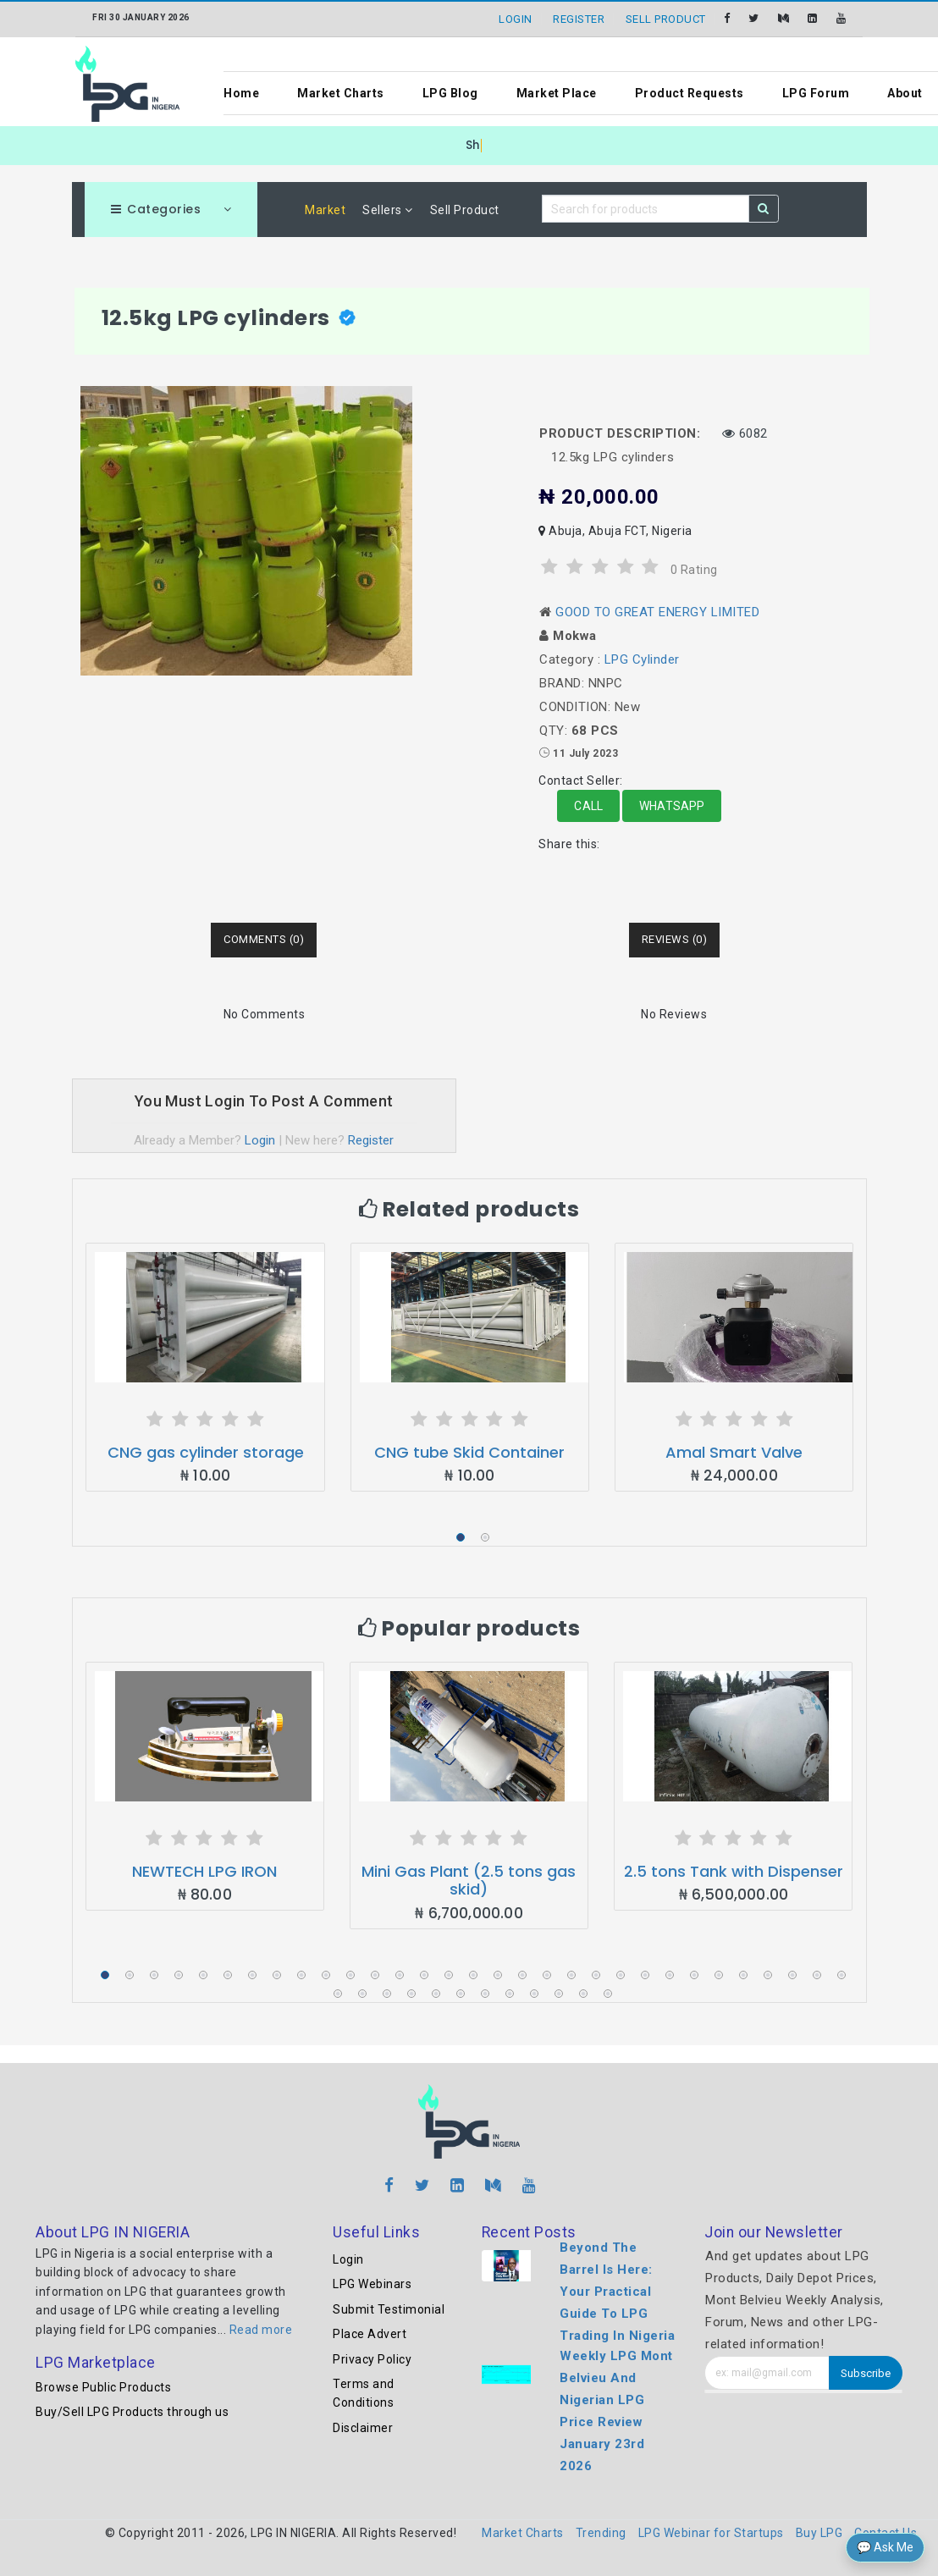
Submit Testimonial (388, 2309)
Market (325, 210)
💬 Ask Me (885, 2547)
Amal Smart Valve (734, 1452)
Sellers (387, 210)
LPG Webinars (372, 2284)
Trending (601, 2533)
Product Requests (689, 93)
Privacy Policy (372, 2359)
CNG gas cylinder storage (206, 1452)
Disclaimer (363, 2428)
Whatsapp (671, 806)
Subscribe (866, 2373)
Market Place (556, 93)
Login (260, 1140)
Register (371, 1140)
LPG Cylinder (642, 659)
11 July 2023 (585, 753)
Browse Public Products (103, 2387)
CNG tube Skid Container (469, 1452)
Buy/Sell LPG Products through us (132, 2412)
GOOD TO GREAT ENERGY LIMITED (657, 612)
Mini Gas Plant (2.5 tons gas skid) (468, 1880)
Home (241, 93)
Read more (261, 2329)
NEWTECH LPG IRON (204, 1871)
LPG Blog (450, 93)
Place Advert (369, 2334)
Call (588, 806)
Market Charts (340, 93)
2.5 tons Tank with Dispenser (733, 1871)
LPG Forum (816, 93)
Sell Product (464, 210)
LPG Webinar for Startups (711, 2533)
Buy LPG (819, 2533)
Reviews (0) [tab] (675, 939)
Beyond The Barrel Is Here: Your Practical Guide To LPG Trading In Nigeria (617, 2291)
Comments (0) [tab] (263, 939)
